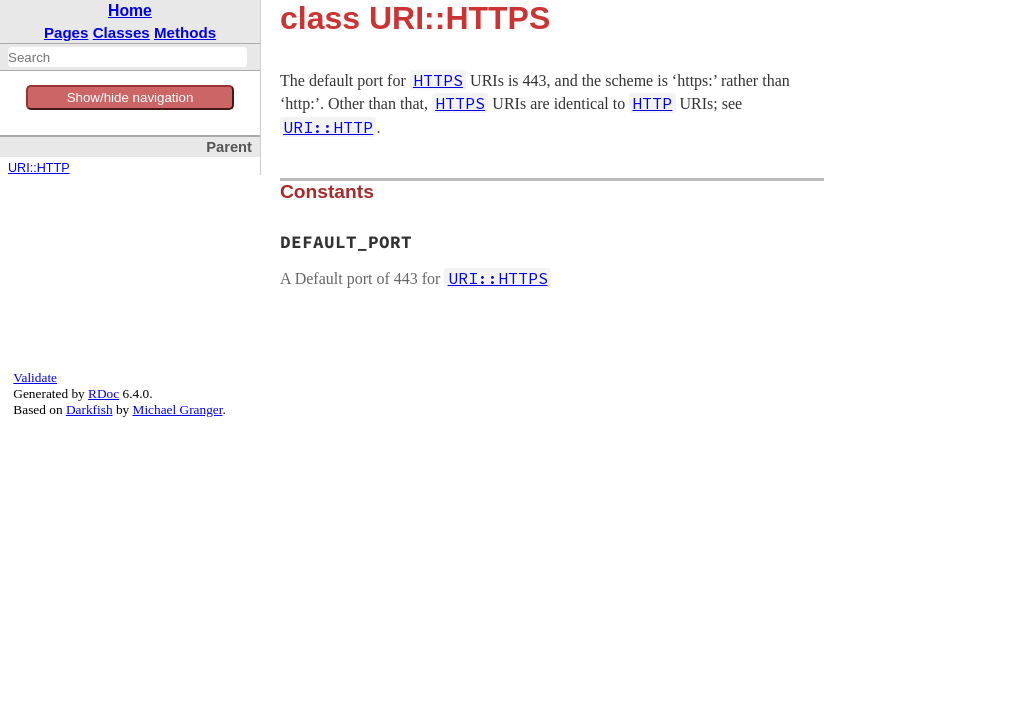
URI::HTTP (39, 168)
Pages (66, 32)
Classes (121, 32)
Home (130, 10)
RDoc (103, 393)
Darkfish (89, 409)
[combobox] (127, 57)
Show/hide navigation (130, 97)
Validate (35, 377)
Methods (185, 32)
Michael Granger (178, 409)
